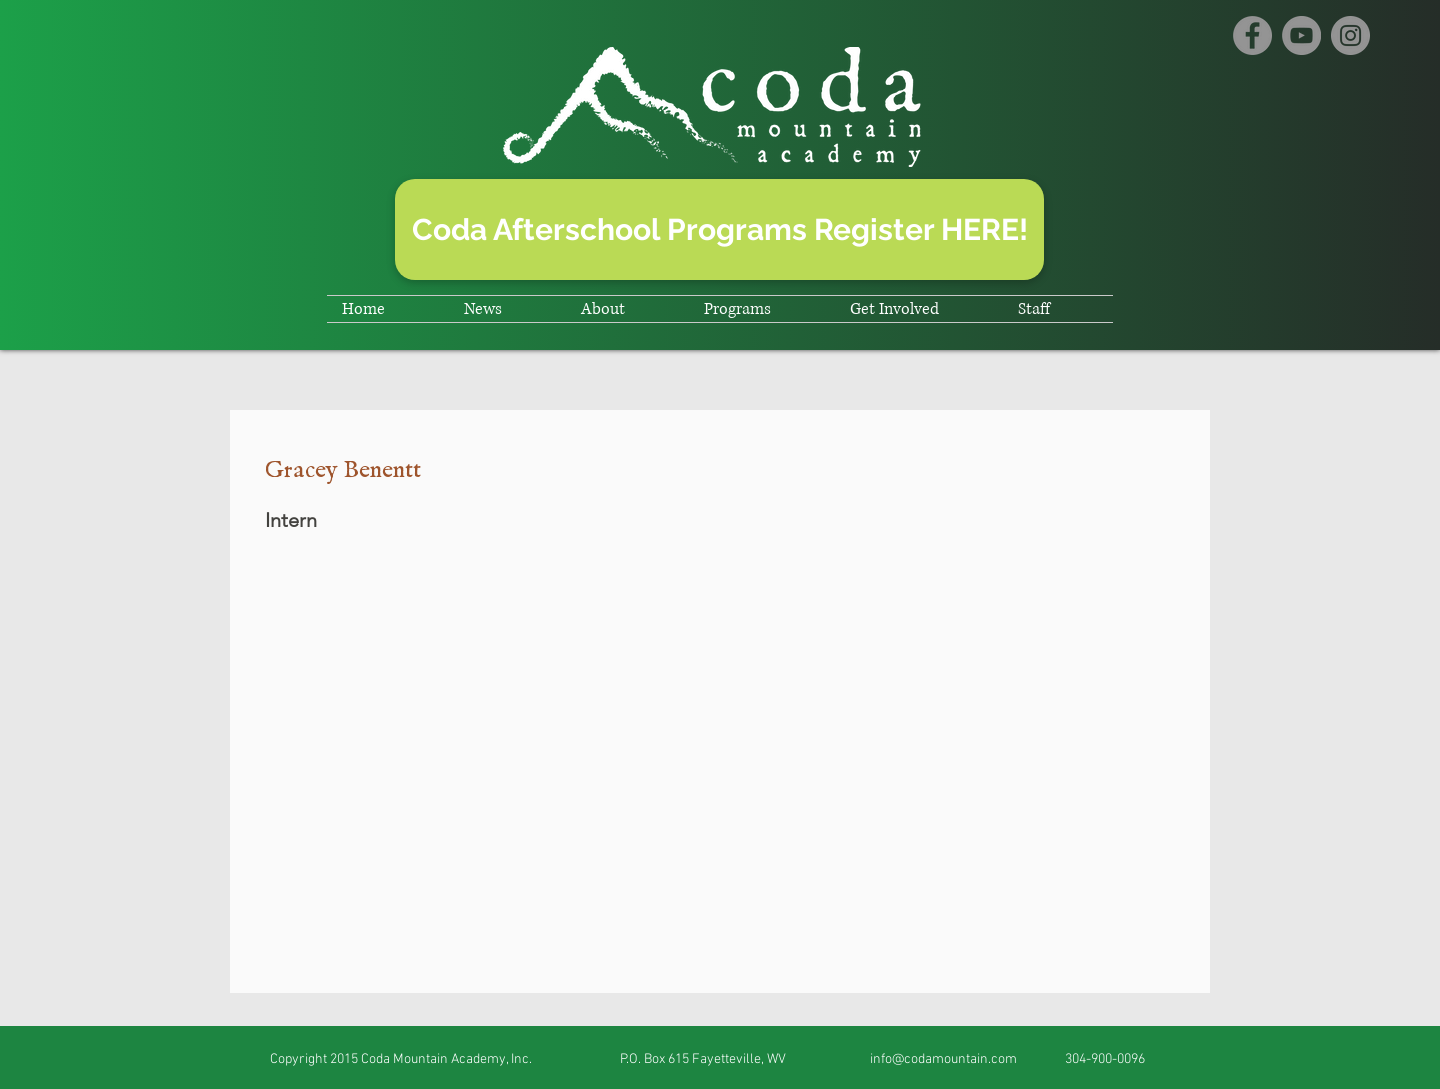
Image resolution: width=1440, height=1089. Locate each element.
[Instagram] (1350, 35)
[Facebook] (1252, 35)
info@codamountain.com (943, 1059)
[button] (507, 309)
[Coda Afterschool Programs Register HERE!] (719, 229)
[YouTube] (1301, 35)
